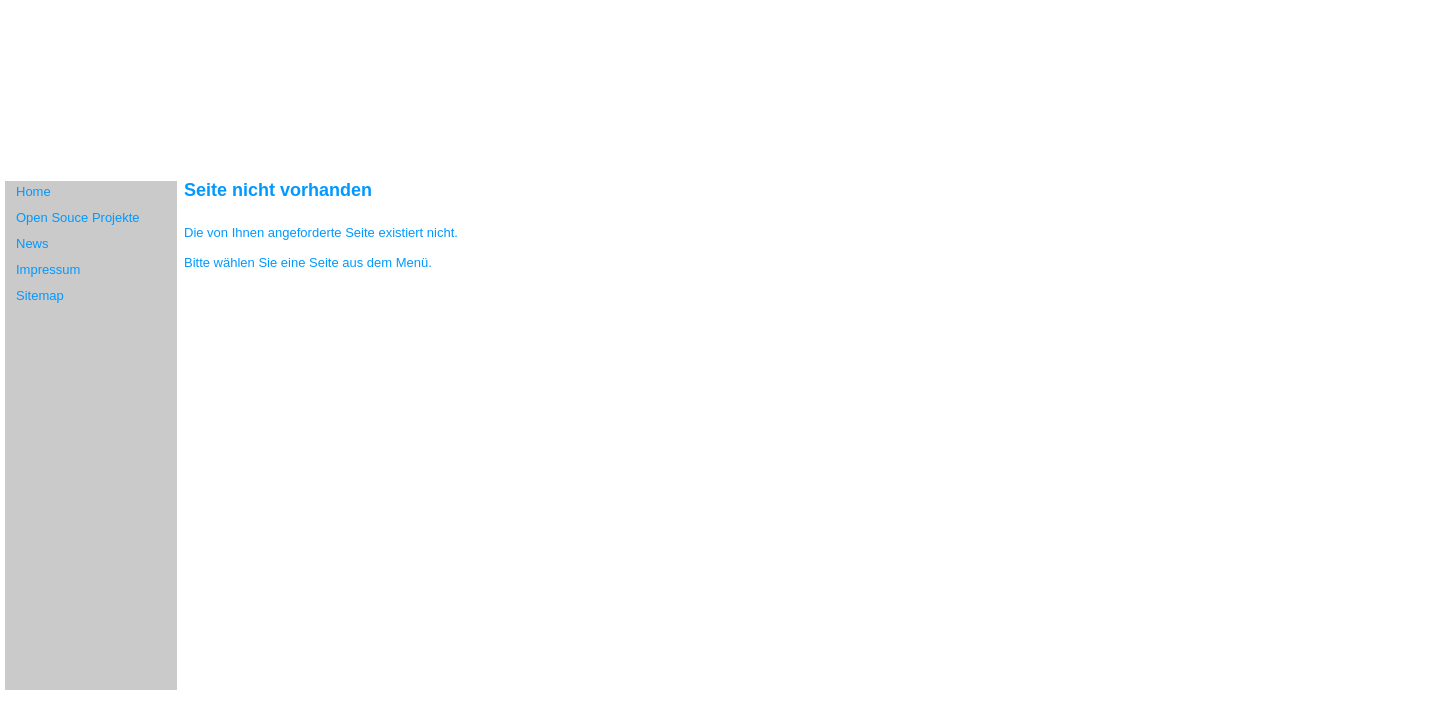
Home (33, 191)
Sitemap (40, 295)
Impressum (48, 269)
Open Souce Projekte (78, 217)
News (32, 243)
